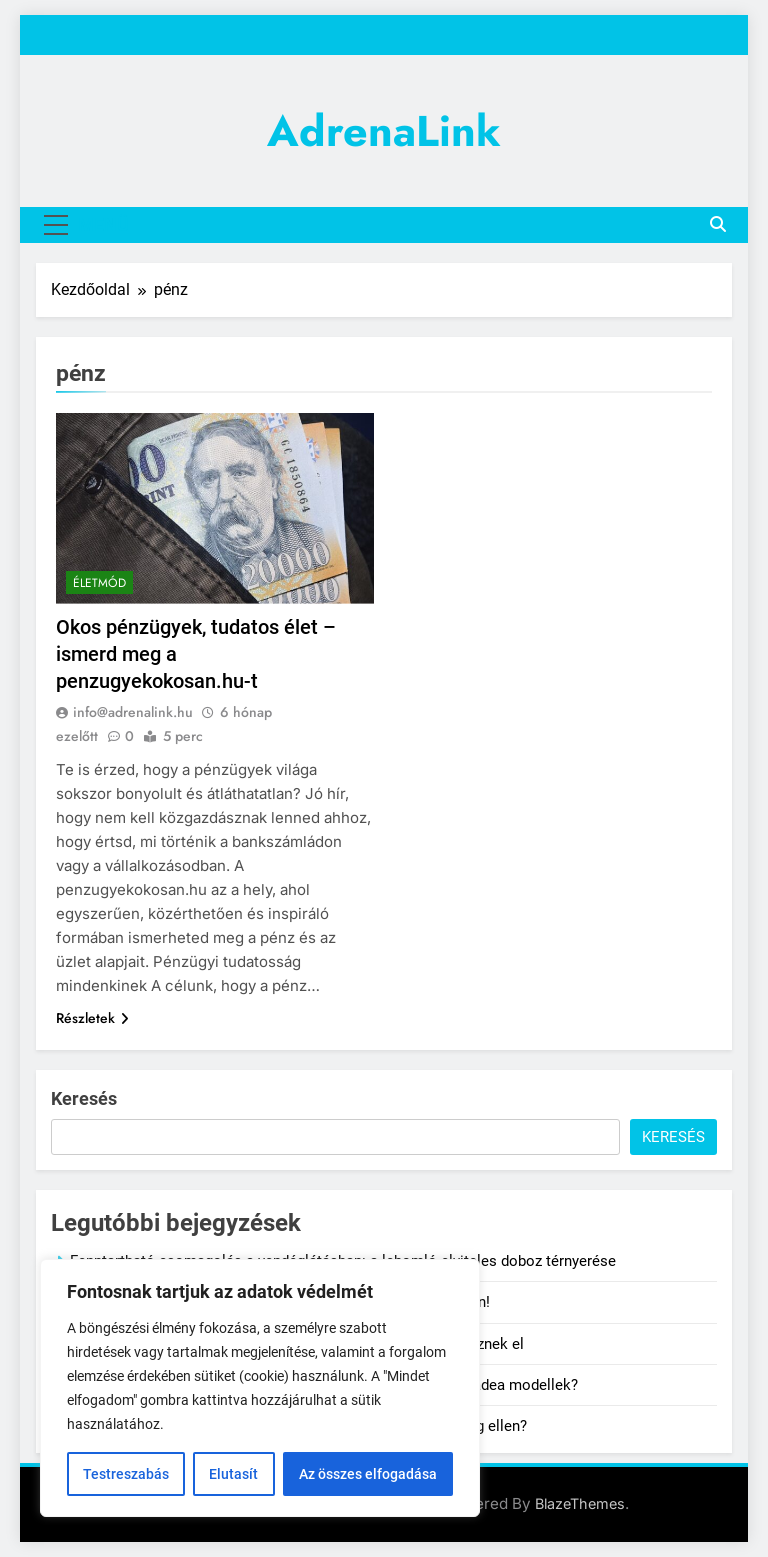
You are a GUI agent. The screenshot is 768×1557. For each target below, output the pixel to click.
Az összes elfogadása (368, 1474)
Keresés (84, 1098)
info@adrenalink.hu (133, 712)
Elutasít (233, 1474)
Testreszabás (126, 1474)
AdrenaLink (384, 131)
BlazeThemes (580, 1503)
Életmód (99, 583)
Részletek (92, 1018)
